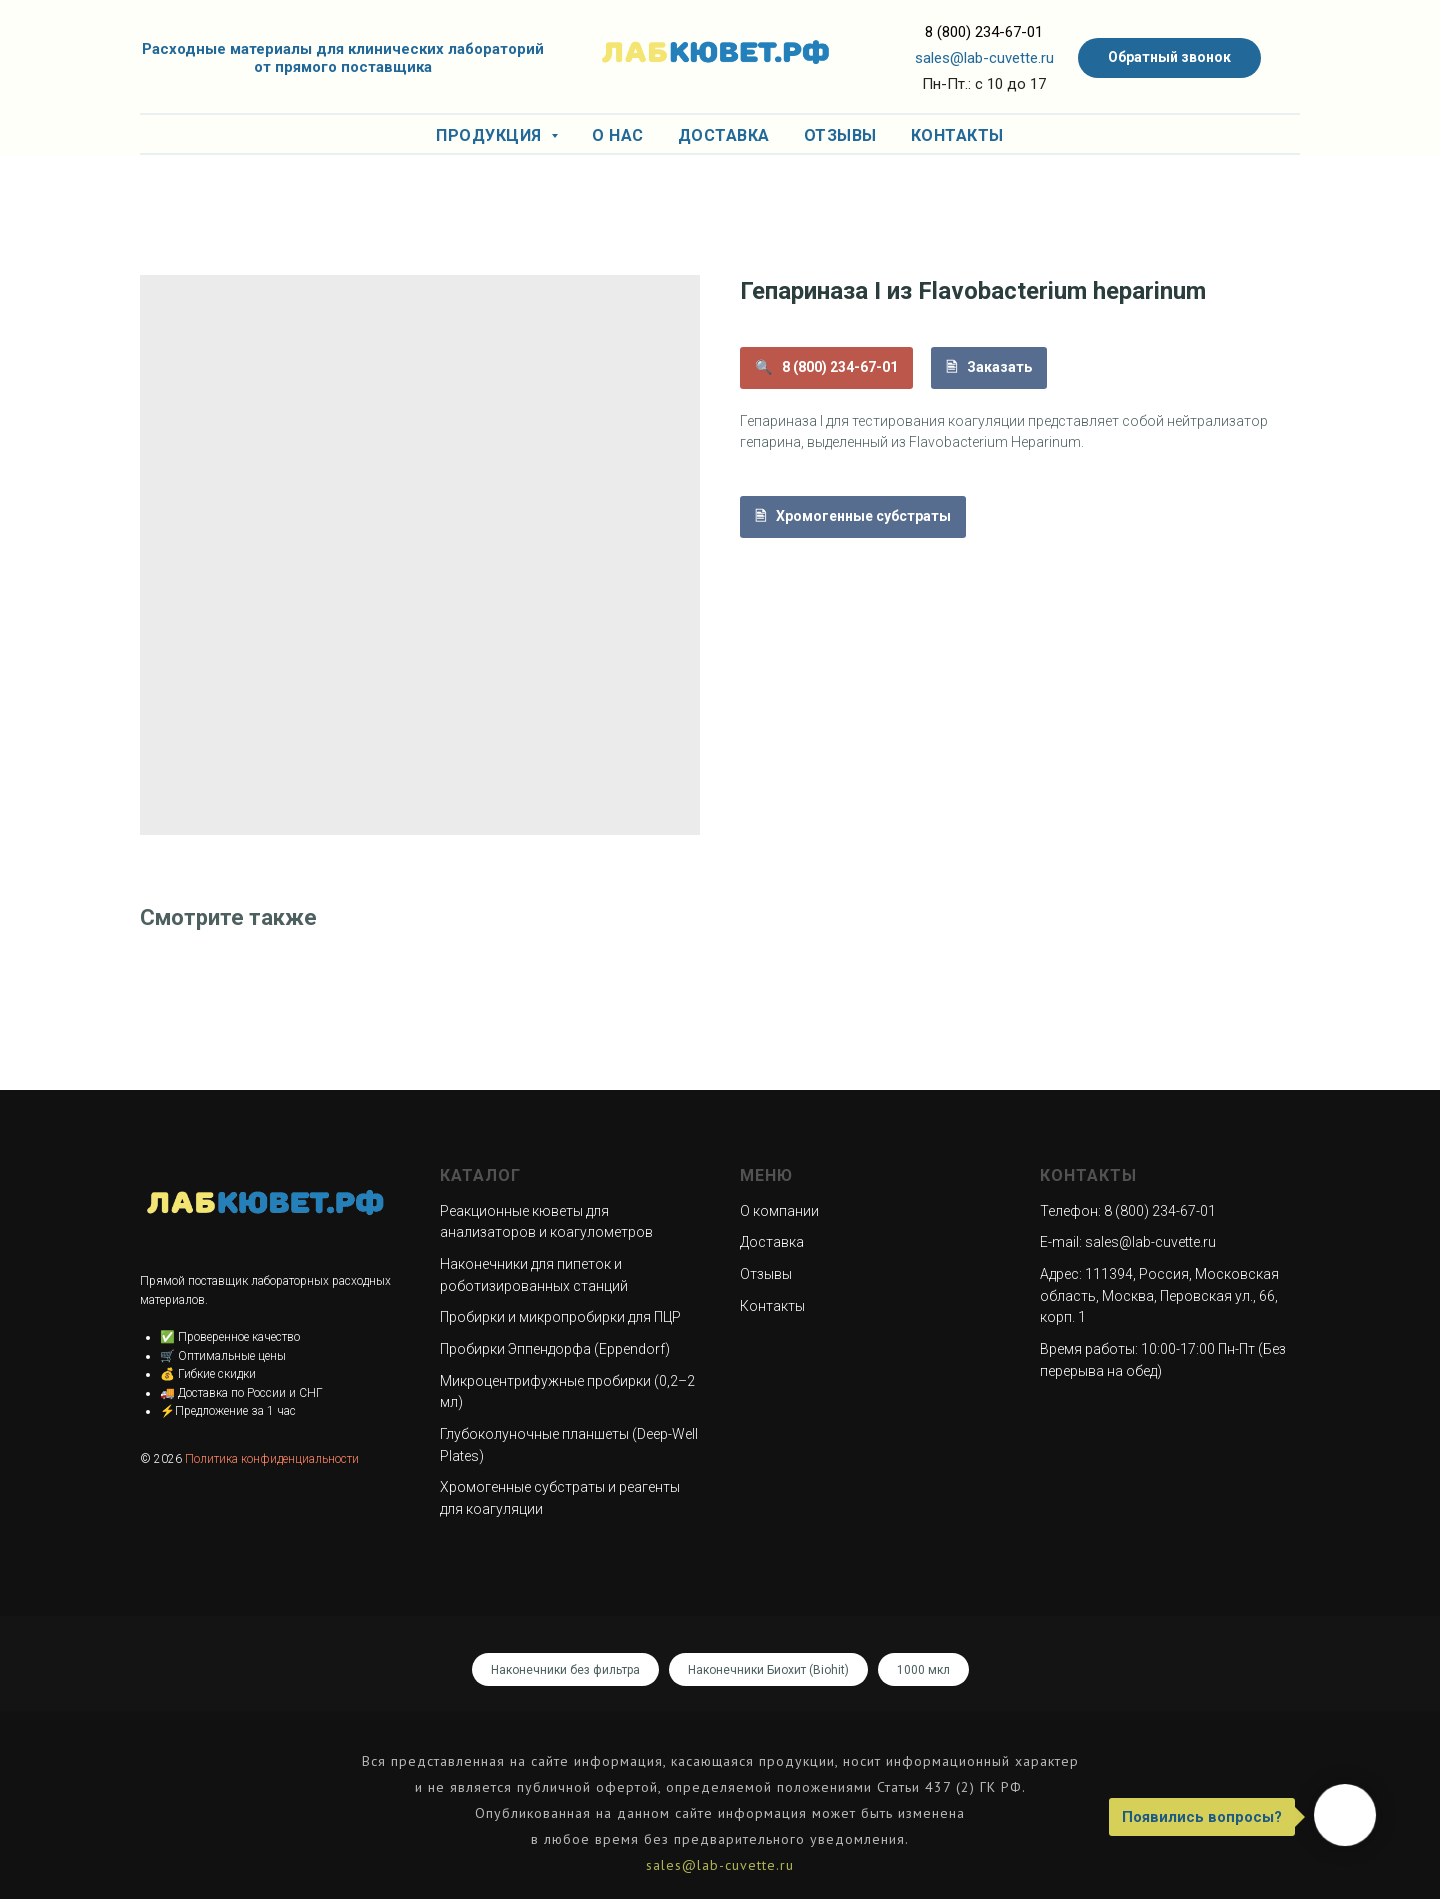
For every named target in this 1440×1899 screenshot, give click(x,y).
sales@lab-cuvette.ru (984, 58)
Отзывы (840, 135)
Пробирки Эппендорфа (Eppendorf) (555, 1349)
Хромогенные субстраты (863, 516)
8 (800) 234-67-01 (984, 32)
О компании (779, 1211)
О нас (618, 135)
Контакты (957, 135)
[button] (1169, 58)
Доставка (724, 135)
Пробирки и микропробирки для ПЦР (560, 1317)
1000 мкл (923, 1670)
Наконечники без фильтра (565, 1670)
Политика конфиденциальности (272, 1459)
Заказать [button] (999, 367)
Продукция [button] (491, 135)
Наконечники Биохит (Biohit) (768, 1670)
